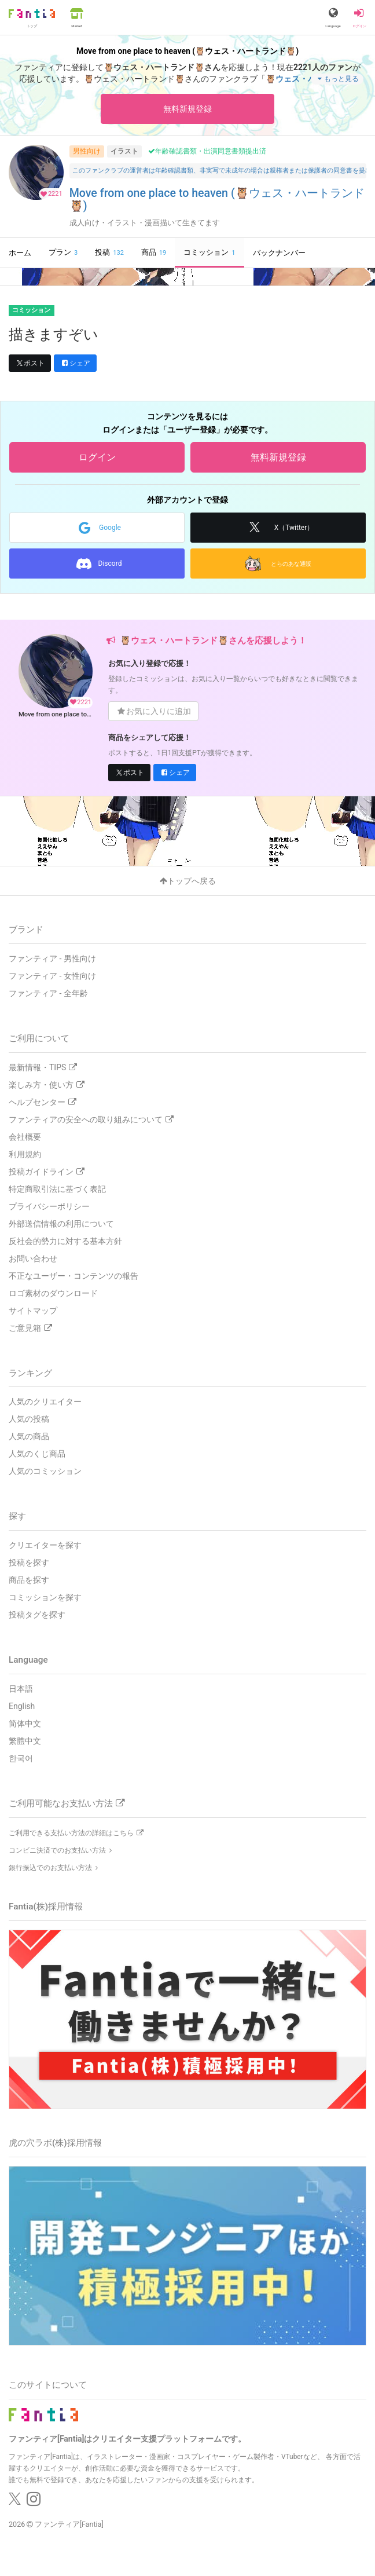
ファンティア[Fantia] (69, 2524)
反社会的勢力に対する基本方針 (65, 1241)
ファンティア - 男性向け (52, 958)
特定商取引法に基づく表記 (57, 1189)
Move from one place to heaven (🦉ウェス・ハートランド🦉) (217, 199)
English (22, 1706)
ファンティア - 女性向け (52, 975)
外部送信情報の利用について (61, 1223)
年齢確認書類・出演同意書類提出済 (207, 151)
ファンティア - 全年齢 (48, 993)
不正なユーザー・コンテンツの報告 (73, 1275)
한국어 (21, 1758)
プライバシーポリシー (49, 1206)
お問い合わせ (33, 1258)
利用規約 (25, 1154)
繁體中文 (25, 1741)
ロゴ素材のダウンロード (53, 1293)
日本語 (21, 1688)
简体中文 (25, 1723)
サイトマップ (33, 1310)
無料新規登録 (187, 109)
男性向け (87, 151)
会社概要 (25, 1136)
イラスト (124, 151)
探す (17, 1516)
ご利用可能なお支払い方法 (66, 1803)
